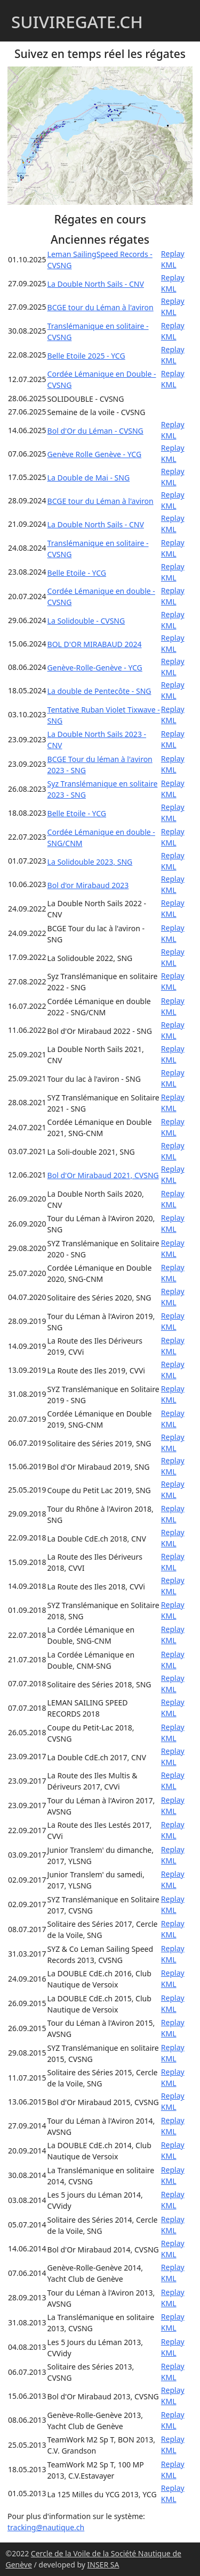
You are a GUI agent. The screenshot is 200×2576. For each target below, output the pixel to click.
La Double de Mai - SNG (88, 478)
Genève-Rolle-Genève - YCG (94, 667)
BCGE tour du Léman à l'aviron (100, 307)
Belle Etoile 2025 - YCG (86, 356)
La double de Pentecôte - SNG (99, 691)
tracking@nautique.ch (45, 2527)
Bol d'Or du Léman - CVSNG (95, 431)
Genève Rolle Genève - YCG (94, 454)
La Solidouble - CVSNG (86, 621)
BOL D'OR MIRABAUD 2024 (94, 644)
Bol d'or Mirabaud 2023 (88, 885)
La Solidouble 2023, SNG (90, 862)
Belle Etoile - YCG (76, 573)
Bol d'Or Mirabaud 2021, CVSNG (103, 1175)
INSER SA (103, 2565)
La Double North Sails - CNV (95, 284)
